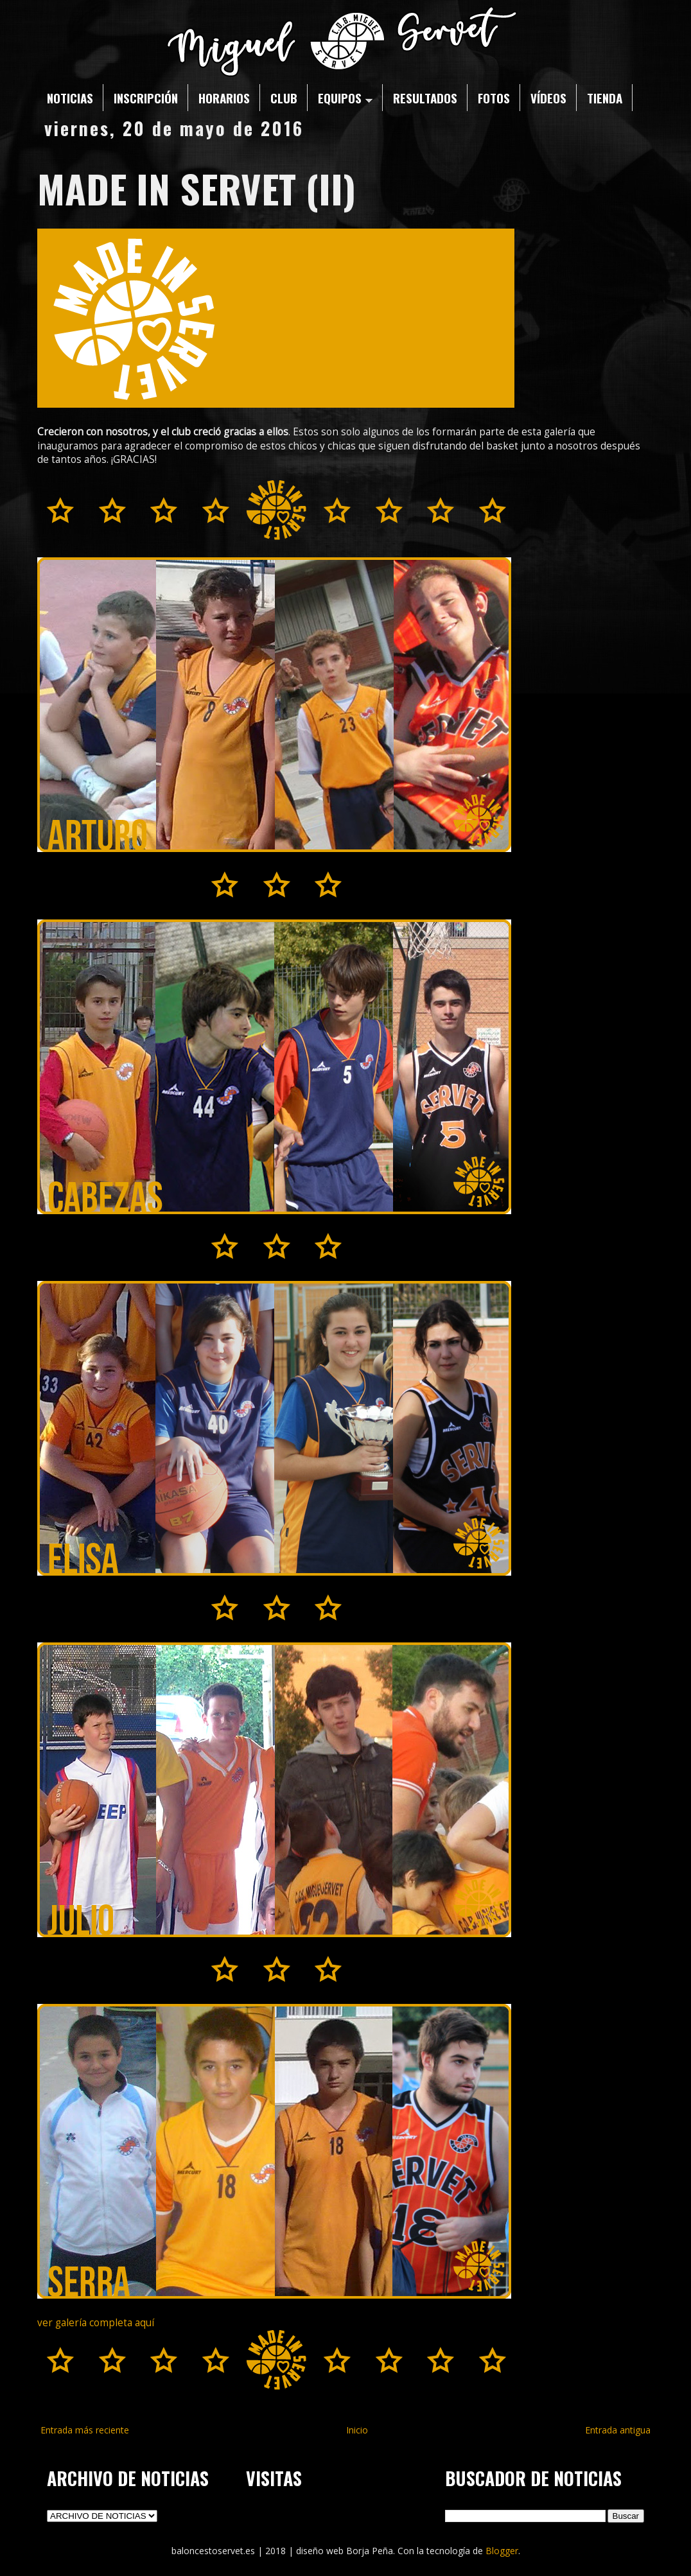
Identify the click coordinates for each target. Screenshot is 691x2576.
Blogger (501, 2551)
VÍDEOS (548, 98)
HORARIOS (224, 98)
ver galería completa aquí (95, 2322)
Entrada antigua (618, 2430)
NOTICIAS (70, 98)
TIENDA (604, 98)
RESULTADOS (425, 98)
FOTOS (494, 98)
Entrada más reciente (84, 2430)
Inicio (357, 2430)
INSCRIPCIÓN (146, 98)
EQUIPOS (345, 98)
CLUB (283, 98)
